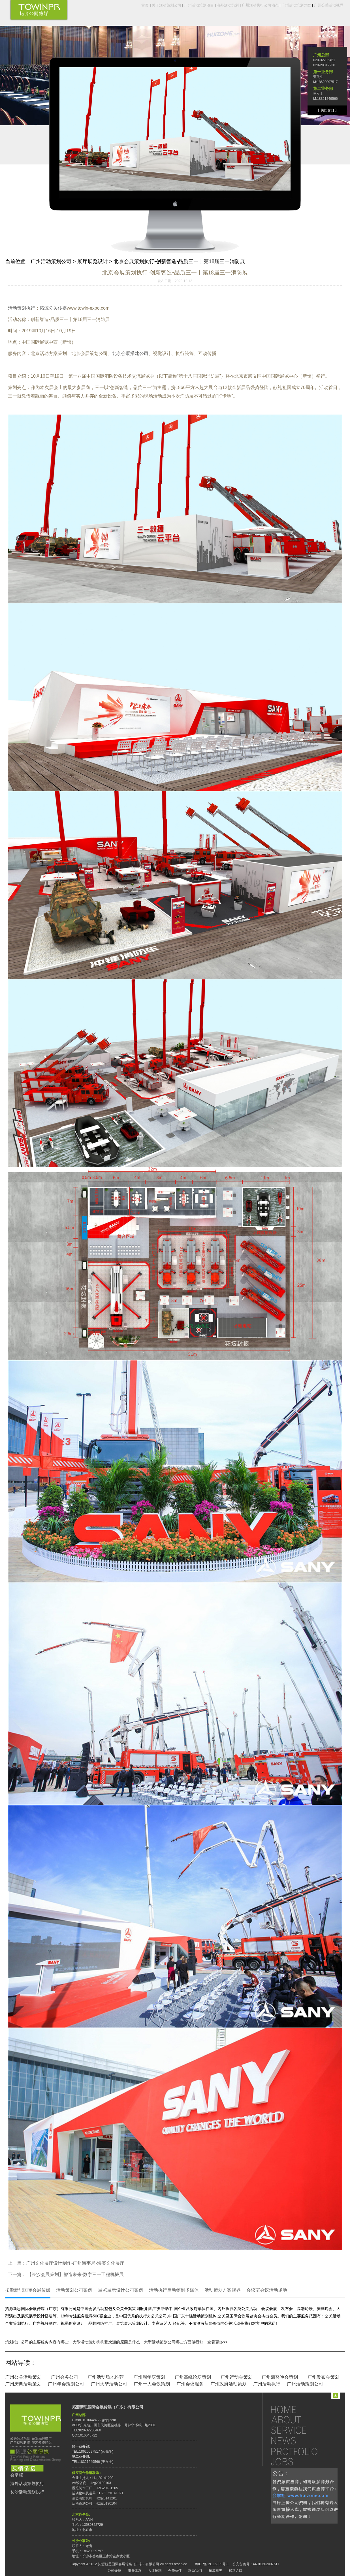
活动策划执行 (21, 308)
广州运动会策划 (236, 2377)
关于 (299, 2419)
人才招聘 (155, 2571)
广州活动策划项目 (199, 5)
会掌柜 (16, 2475)
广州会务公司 (64, 2377)
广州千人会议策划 (152, 2383)
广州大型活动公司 (109, 2383)
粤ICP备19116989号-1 (212, 2564)
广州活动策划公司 (51, 261)
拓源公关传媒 (53, 308)
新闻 (299, 2440)
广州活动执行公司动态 (260, 5)
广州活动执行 (266, 2383)
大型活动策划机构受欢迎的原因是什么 (106, 2342)
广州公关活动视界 (328, 5)
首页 (145, 5)
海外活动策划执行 (27, 2483)
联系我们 (195, 2571)
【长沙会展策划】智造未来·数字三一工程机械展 (75, 2274)
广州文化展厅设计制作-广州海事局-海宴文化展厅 (75, 2263)
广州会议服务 (190, 2383)
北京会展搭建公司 (130, 353)
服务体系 (134, 2571)
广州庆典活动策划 (23, 2383)
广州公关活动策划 (23, 2377)
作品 (299, 2451)
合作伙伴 (175, 2571)
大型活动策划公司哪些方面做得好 (173, 2342)
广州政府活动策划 (228, 2383)
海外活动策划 (228, 5)
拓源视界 (215, 2571)
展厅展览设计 (92, 261)
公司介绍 (114, 2571)
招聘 (299, 2461)
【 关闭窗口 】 (327, 110)
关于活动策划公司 (166, 5)
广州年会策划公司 (66, 2383)
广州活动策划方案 (296, 5)
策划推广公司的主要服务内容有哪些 (37, 2342)
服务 (299, 2430)
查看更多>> (217, 2342)
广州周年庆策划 (149, 2377)
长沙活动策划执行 (27, 2492)
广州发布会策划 (323, 2377)
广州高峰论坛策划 (193, 2377)
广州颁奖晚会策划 (280, 2377)
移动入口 (235, 2571)
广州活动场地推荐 (106, 2377)
